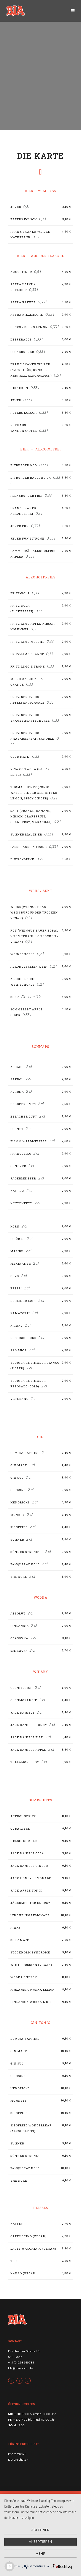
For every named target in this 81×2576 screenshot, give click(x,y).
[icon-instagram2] (29, 2381)
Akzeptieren (40, 2542)
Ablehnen (40, 2530)
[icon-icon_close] (40, 172)
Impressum (16, 2454)
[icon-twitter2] (20, 2381)
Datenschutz (17, 2459)
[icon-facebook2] (12, 2381)
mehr (41, 2554)
